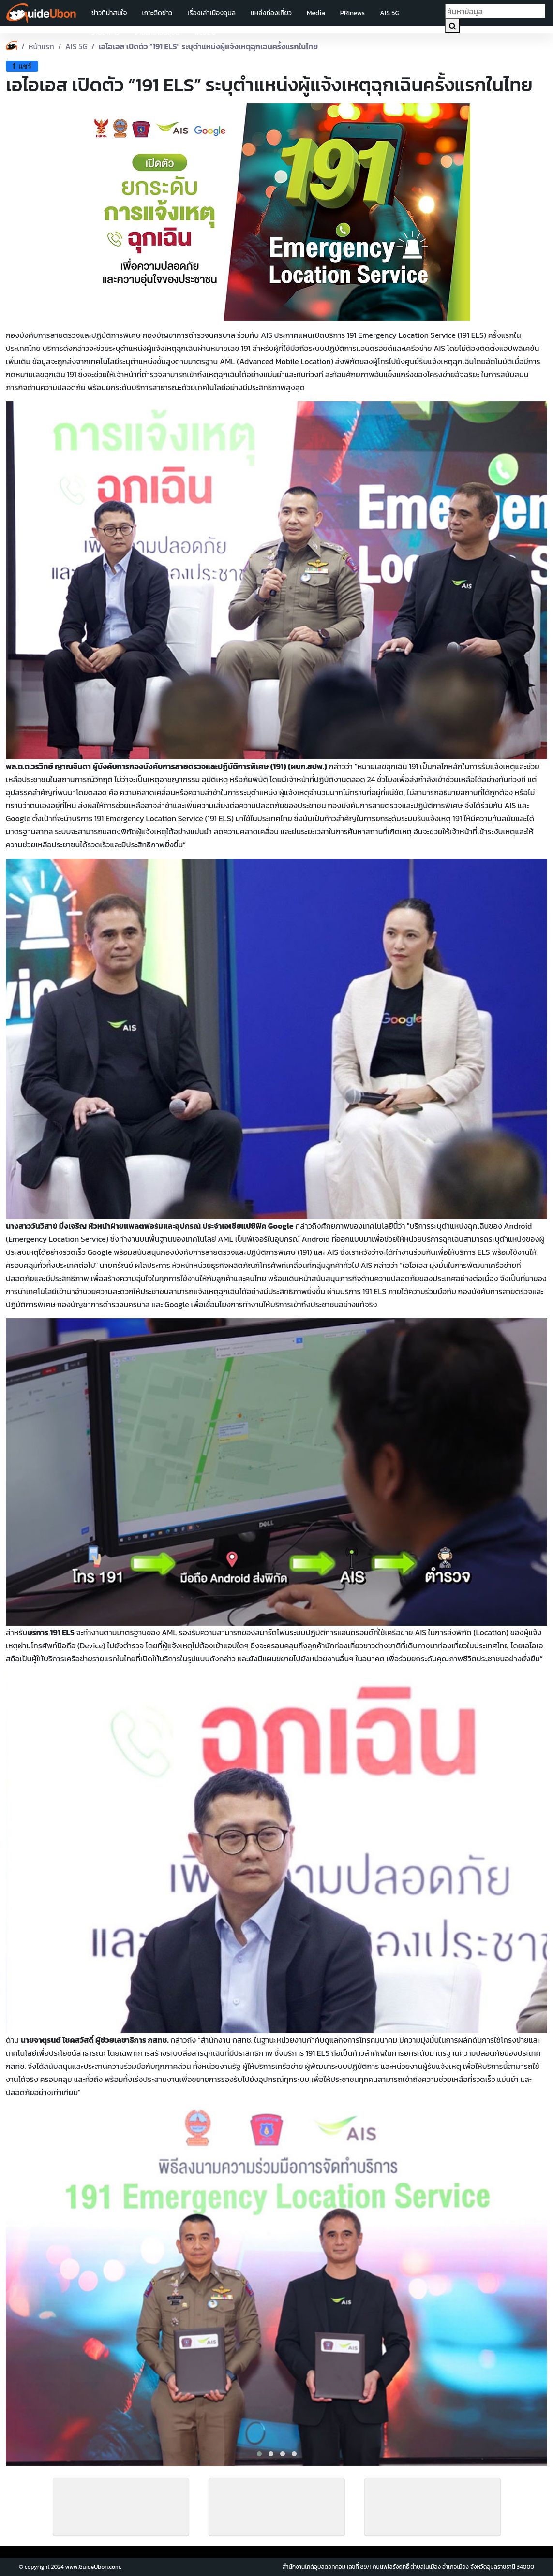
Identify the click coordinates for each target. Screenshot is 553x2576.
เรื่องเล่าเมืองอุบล (211, 13)
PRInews (352, 13)
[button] (259, 2454)
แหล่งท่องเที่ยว (271, 13)
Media (316, 13)
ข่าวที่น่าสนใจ (109, 13)
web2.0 (205, 33)
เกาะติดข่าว (157, 13)
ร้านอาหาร (105, 33)
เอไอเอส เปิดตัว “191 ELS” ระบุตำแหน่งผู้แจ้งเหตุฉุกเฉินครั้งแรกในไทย (208, 46)
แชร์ (22, 66)
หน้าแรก (41, 46)
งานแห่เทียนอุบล (157, 33)
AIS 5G (389, 13)
